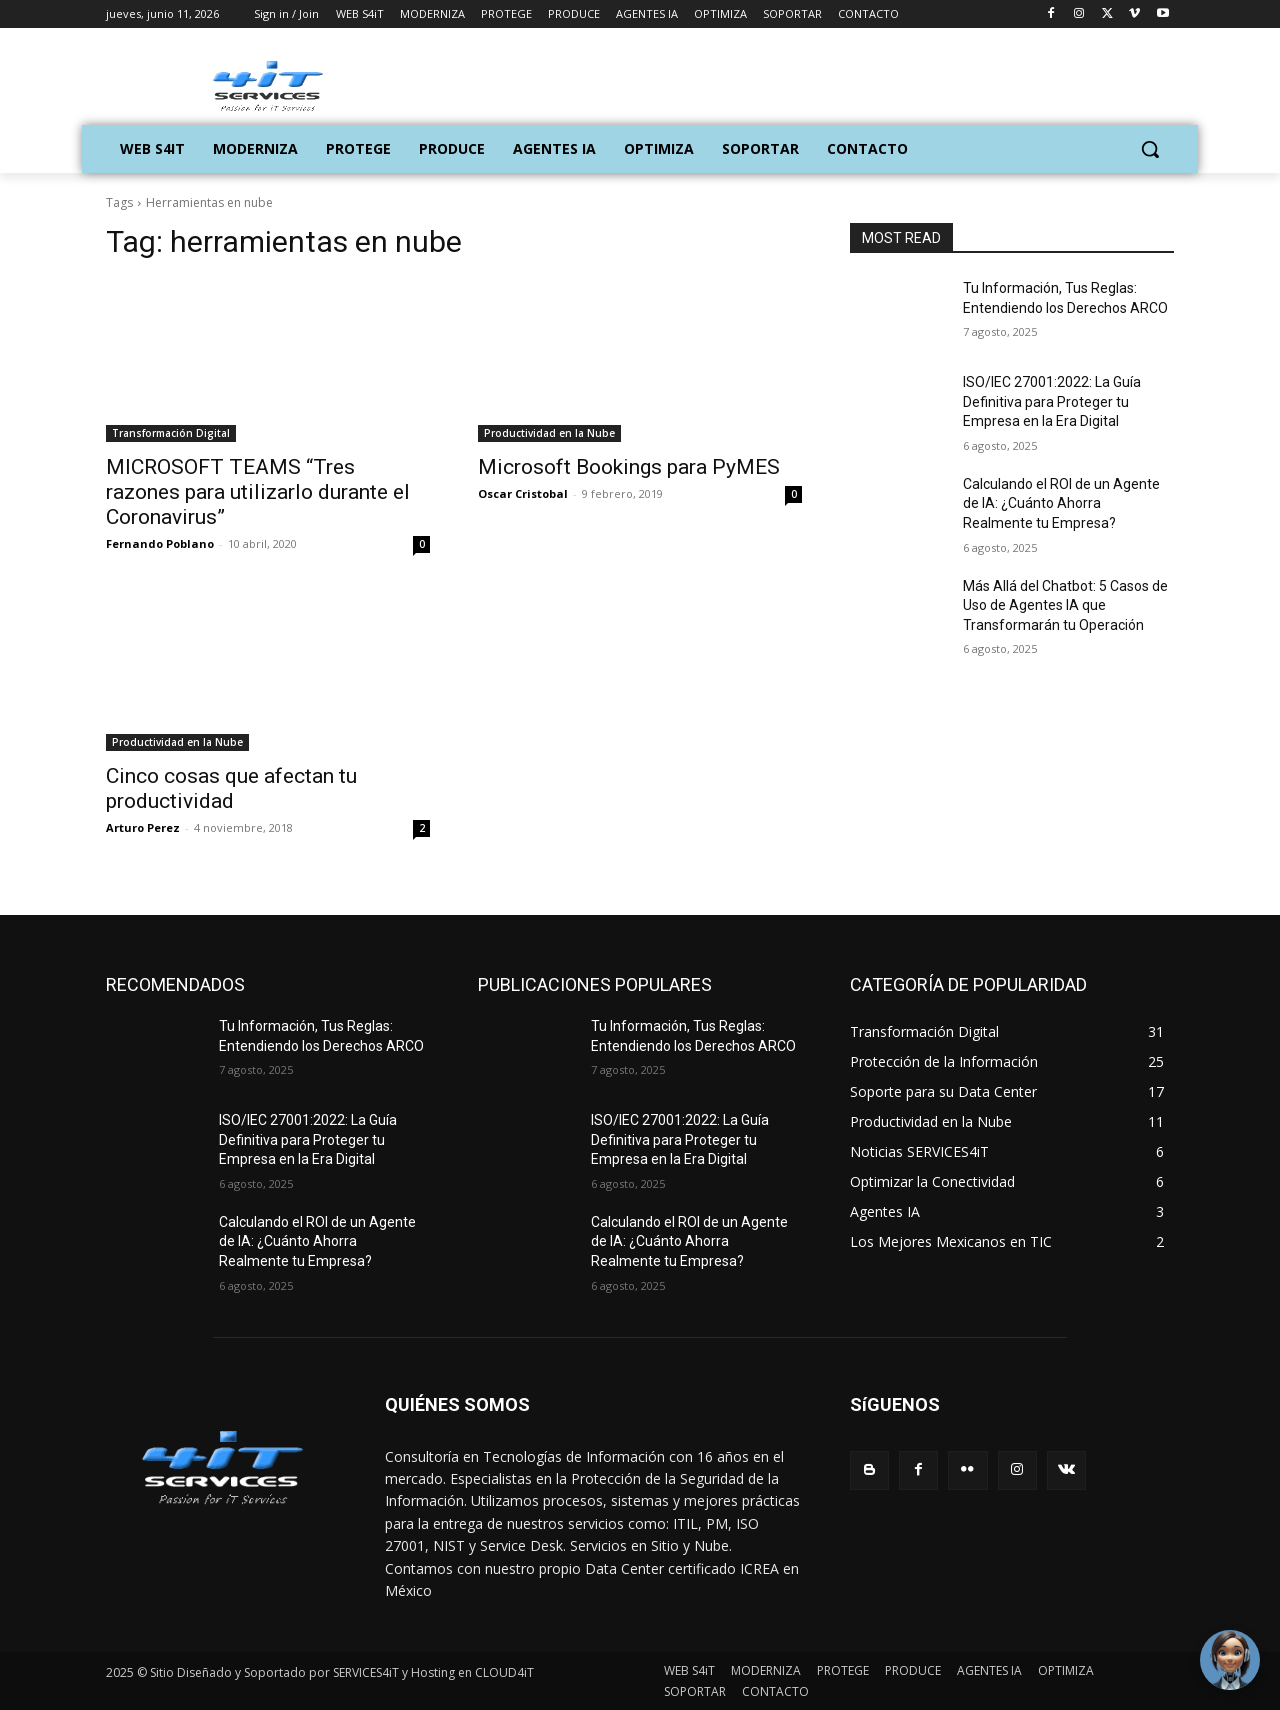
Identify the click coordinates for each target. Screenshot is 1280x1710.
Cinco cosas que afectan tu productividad (231, 788)
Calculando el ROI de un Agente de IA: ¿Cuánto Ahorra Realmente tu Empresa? (1061, 503)
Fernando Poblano (160, 543)
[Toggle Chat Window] (1230, 1660)
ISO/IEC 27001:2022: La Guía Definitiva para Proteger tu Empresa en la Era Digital (1052, 401)
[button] (1150, 149)
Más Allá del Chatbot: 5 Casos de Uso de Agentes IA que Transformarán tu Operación (1065, 605)
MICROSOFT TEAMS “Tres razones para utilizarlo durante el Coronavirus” (258, 492)
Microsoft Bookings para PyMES (629, 467)
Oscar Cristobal (523, 493)
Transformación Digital (171, 433)
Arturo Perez (143, 827)
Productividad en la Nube (549, 433)
